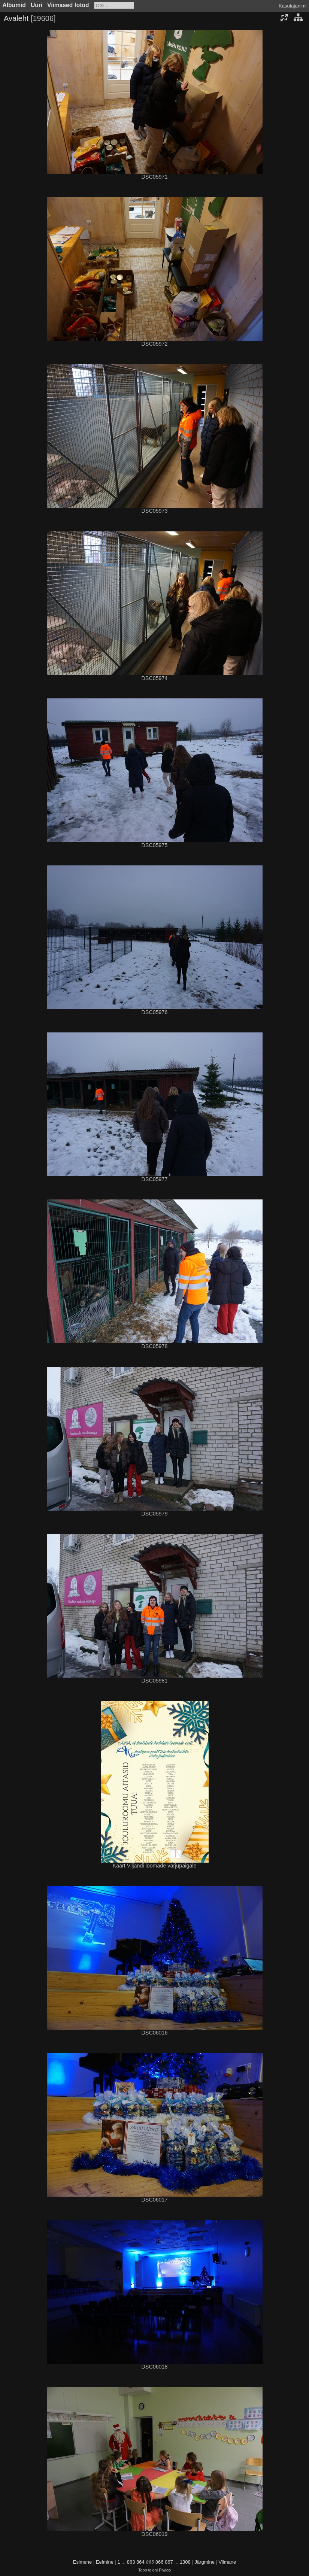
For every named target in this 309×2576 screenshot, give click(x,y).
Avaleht (16, 18)
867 (169, 2562)
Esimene (82, 2562)
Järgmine (204, 2562)
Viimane (227, 2562)
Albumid (14, 5)
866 (159, 2562)
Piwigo (165, 2570)
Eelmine (104, 2562)
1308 (185, 2562)
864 (140, 2562)
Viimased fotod (68, 5)
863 (131, 2562)
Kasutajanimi (292, 6)
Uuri (36, 5)
